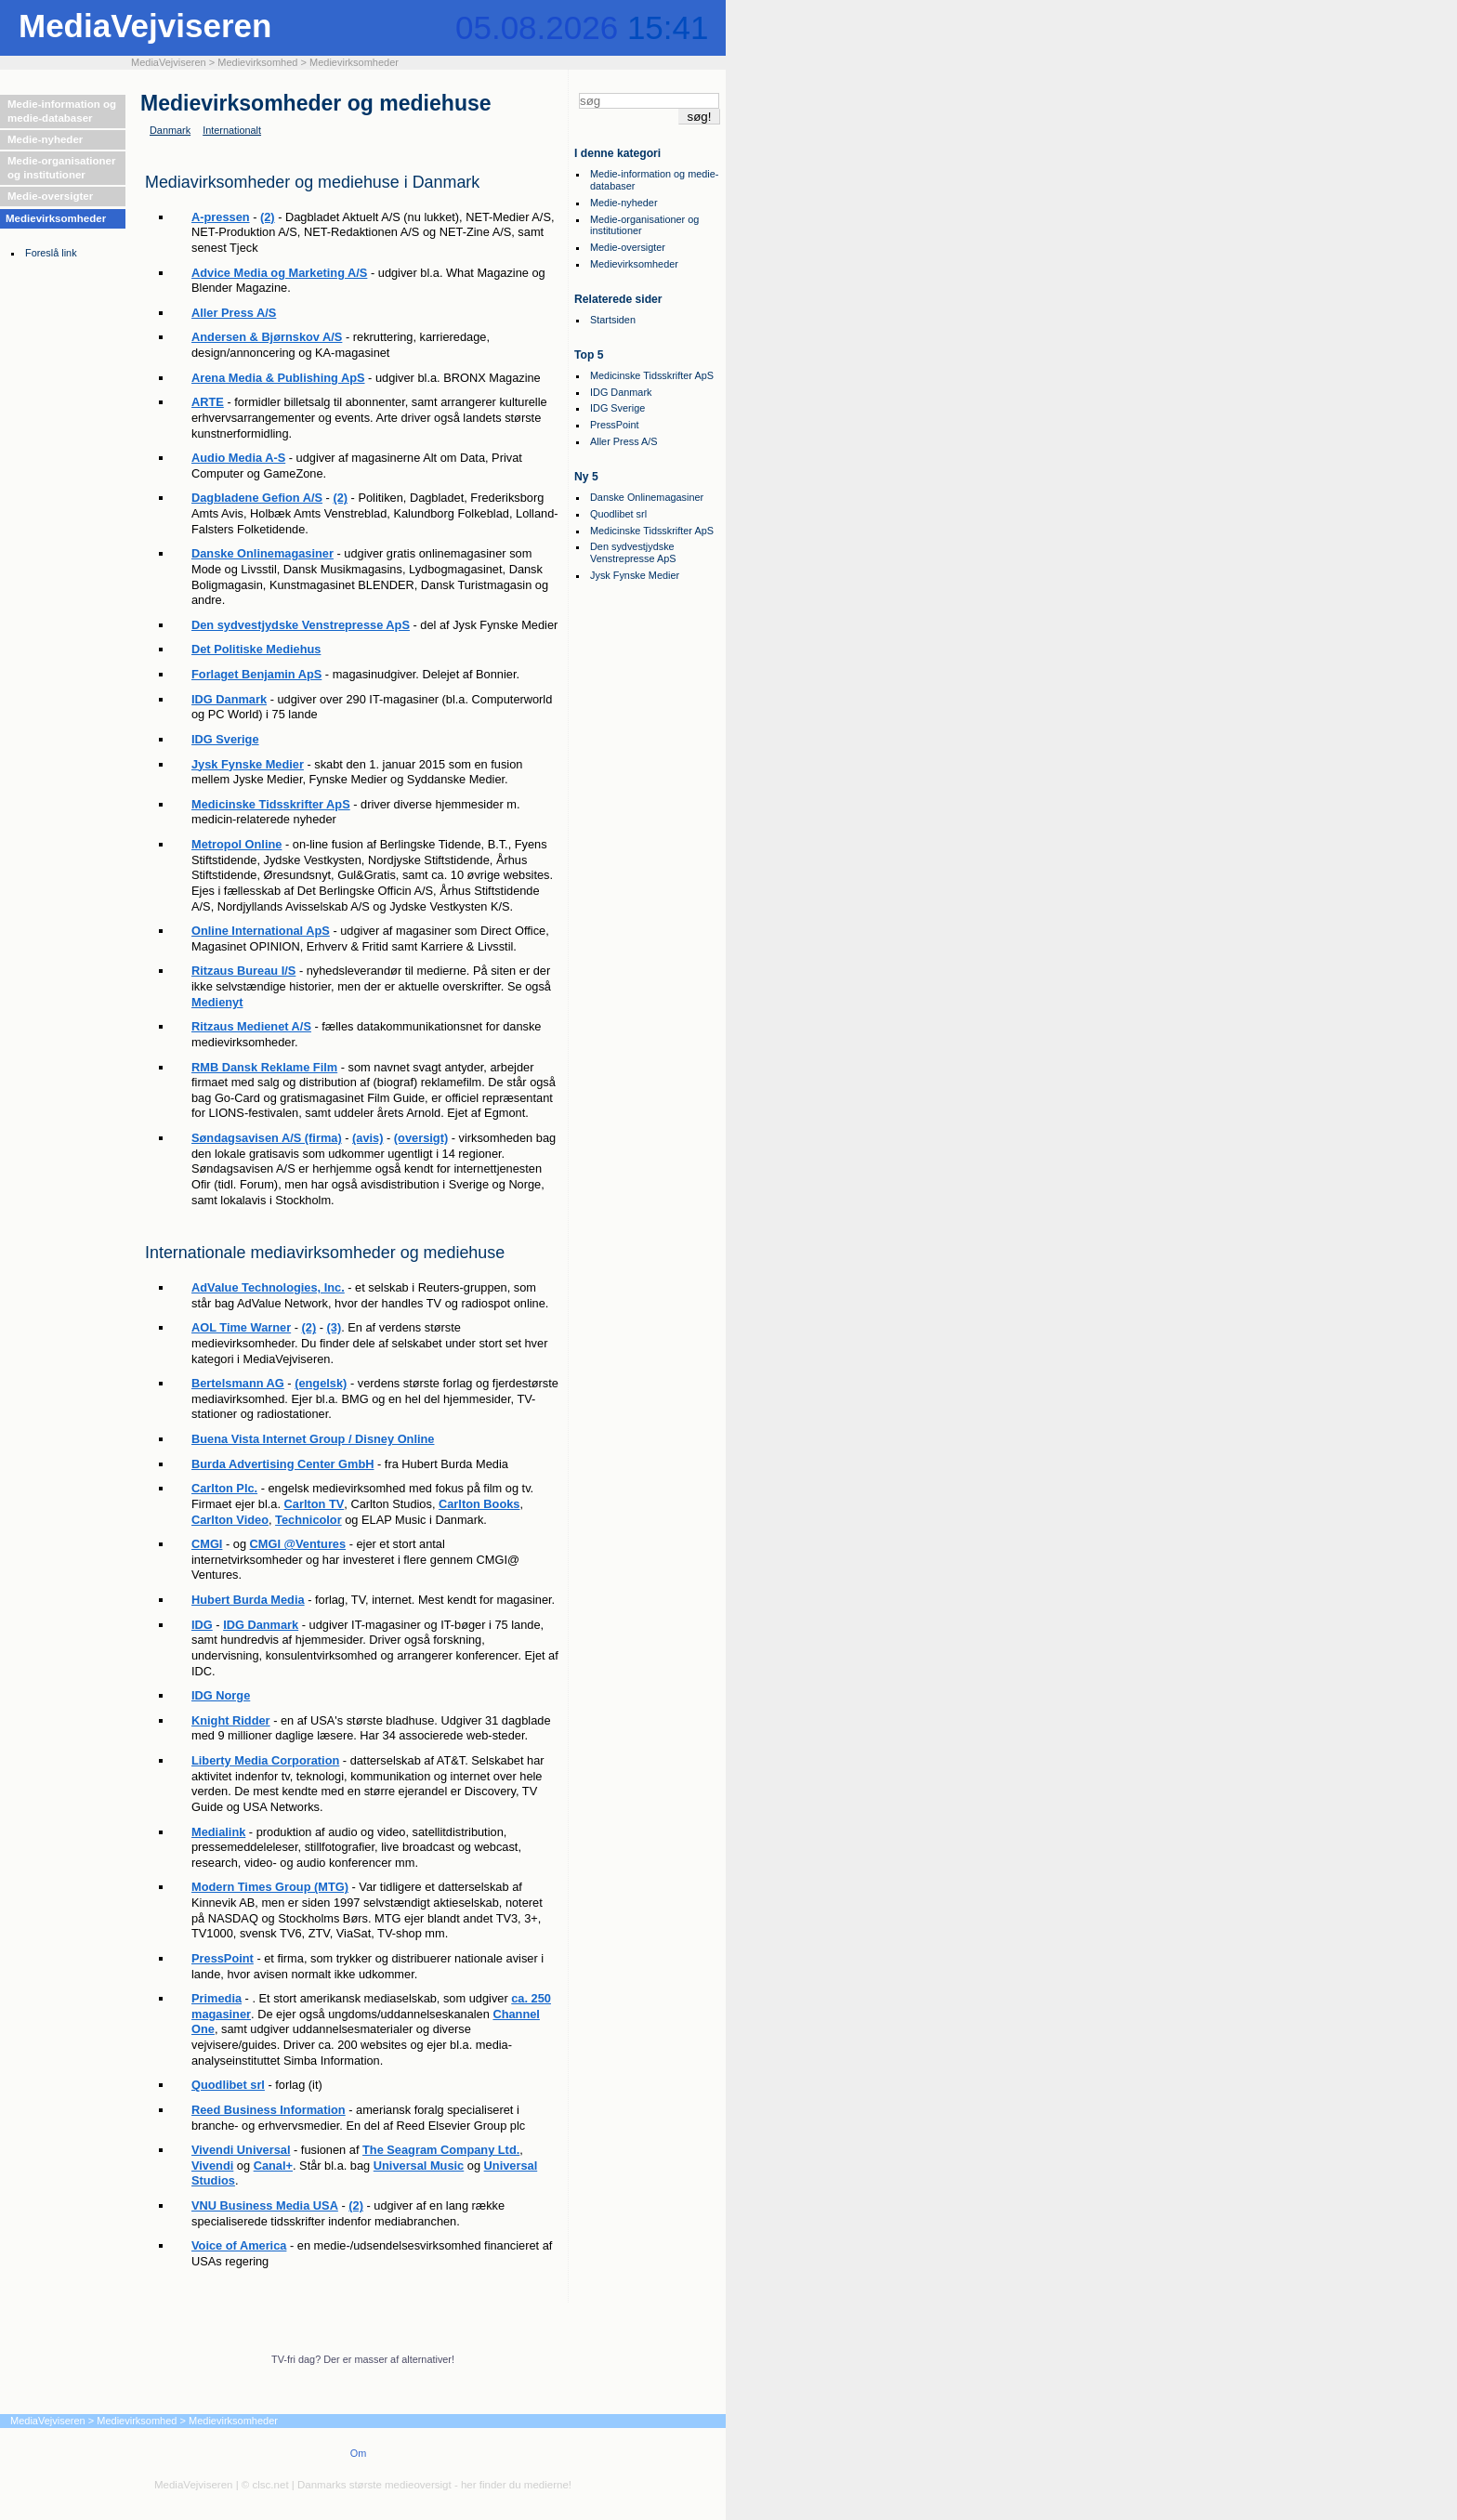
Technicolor (308, 1520)
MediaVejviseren (145, 25)
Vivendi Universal (240, 2150)
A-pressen (220, 217)
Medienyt (217, 1002)
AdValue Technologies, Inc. (268, 1287)
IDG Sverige (225, 739)
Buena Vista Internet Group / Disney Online (312, 1439)
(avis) (367, 1138)
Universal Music (419, 2165)
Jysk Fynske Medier (247, 764)
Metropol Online (236, 844)
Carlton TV (314, 1504)
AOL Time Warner (241, 1327)
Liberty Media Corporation (265, 1760)
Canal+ (273, 2165)
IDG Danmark (229, 699)
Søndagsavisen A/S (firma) (266, 1138)
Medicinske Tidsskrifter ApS (270, 804)
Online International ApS (260, 931)
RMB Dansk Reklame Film (264, 1067)
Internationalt (232, 130)
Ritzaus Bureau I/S (243, 971)
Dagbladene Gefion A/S (256, 498)
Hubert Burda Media (248, 1600)
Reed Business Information (268, 2110)
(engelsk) (321, 1383)
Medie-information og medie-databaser (61, 111)
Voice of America (238, 2245)
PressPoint (222, 1958)
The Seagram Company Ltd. (440, 2150)
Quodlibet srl (228, 2085)
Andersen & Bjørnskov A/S (266, 337)
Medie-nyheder (45, 139)
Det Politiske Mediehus (256, 649)
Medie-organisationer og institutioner (61, 167)
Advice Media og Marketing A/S (279, 273)
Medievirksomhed (257, 62)
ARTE (207, 402)
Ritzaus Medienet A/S (251, 1026)
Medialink (218, 1832)
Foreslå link (51, 252)
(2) (267, 217)
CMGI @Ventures (298, 1544)
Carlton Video (230, 1520)
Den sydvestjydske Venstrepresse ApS (300, 625)
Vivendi (212, 2165)
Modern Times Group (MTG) (269, 1887)
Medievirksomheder (354, 62)
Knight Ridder (230, 1720)
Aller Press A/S (233, 313)
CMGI (206, 1544)
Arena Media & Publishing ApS (278, 378)
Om (358, 2453)
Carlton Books (479, 1504)
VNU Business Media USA (264, 2205)
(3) (334, 1327)
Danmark (170, 130)
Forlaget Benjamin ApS (256, 674)
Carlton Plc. (224, 1488)
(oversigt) (421, 1138)
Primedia (216, 1998)
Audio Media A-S (238, 458)
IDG (202, 1625)
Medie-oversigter (50, 196)
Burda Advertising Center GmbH (282, 1464)
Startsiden (613, 319)
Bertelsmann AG (237, 1383)
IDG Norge (220, 1695)
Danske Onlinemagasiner (262, 553)
